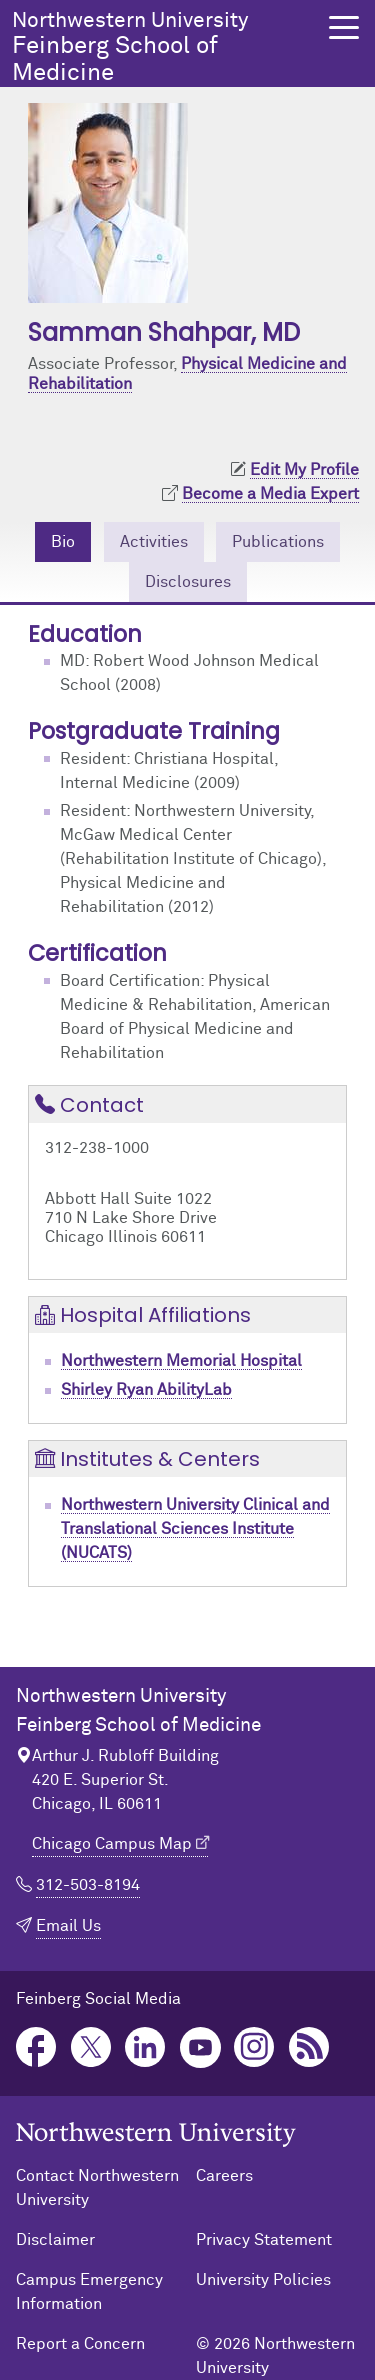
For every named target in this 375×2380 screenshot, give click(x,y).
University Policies (263, 2280)
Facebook (36, 2047)
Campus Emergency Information (89, 2292)
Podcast (309, 2047)
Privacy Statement (264, 2240)
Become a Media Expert (270, 494)
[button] (344, 27)
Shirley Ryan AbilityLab (146, 1390)
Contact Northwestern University (97, 2188)
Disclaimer (55, 2240)
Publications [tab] (278, 542)
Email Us (68, 1926)
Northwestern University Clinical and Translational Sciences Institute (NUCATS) (195, 1529)
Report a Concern (80, 2344)
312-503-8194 (88, 1885)
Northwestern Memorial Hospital (181, 1361)
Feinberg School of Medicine (164, 47)
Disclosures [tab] (188, 582)
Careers (224, 2176)
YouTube (200, 2047)
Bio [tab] (63, 542)
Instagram (254, 2047)
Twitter (91, 2047)
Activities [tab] (154, 542)
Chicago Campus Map (112, 1844)
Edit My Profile (304, 470)
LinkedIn (145, 2047)
